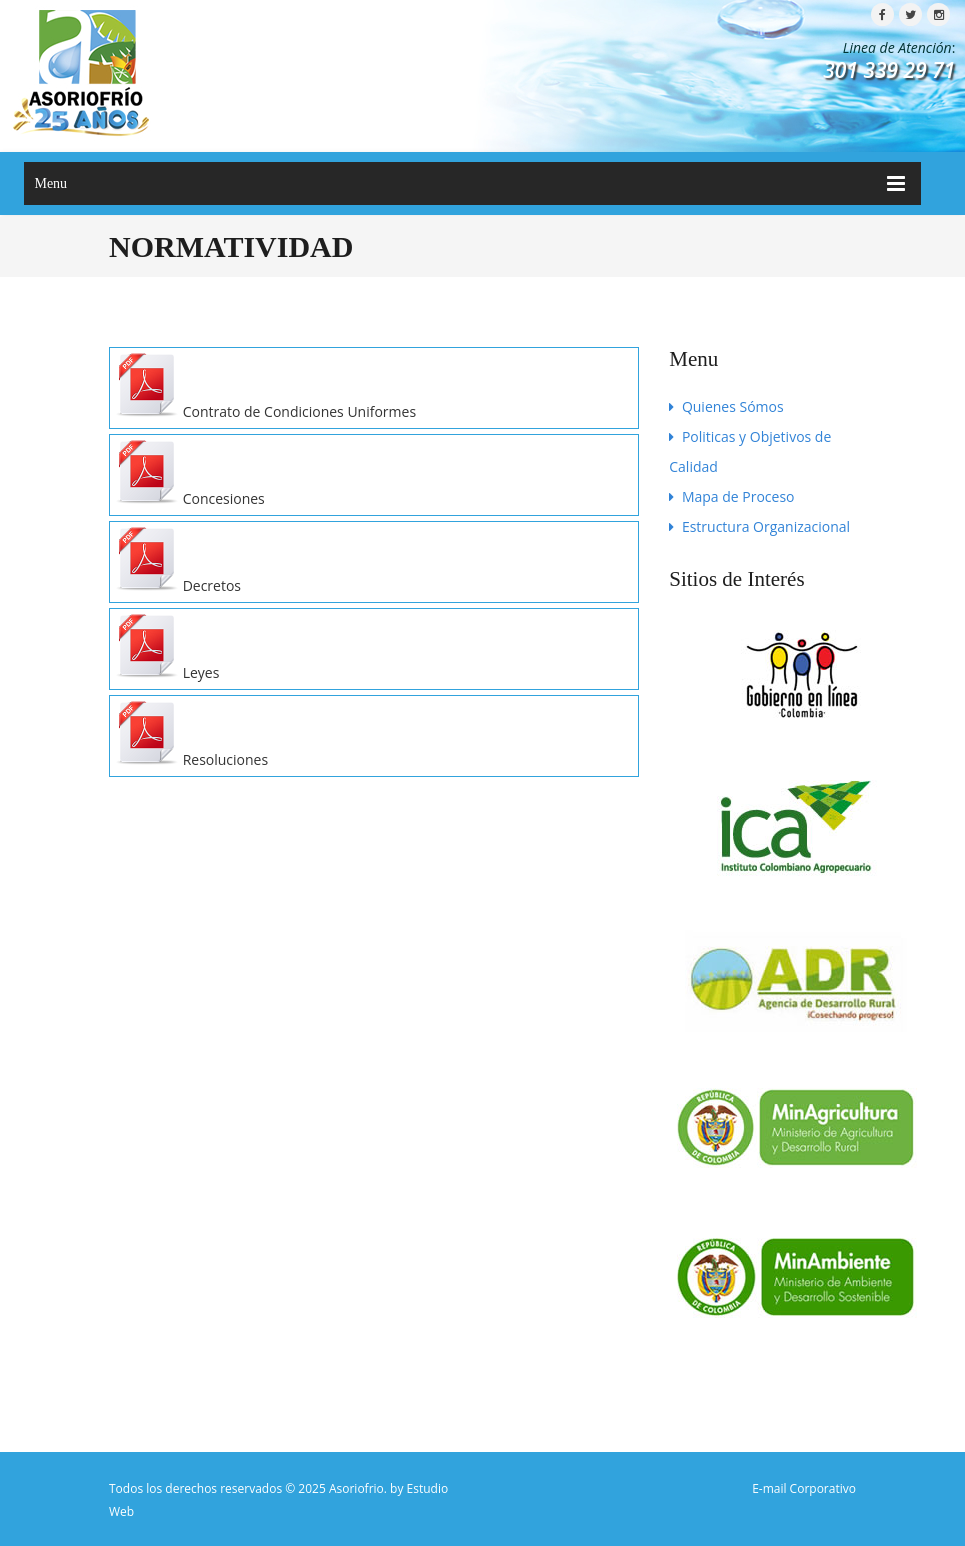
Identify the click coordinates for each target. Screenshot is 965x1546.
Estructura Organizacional (759, 526)
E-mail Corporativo (804, 1488)
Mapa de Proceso (731, 496)
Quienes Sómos (726, 406)
